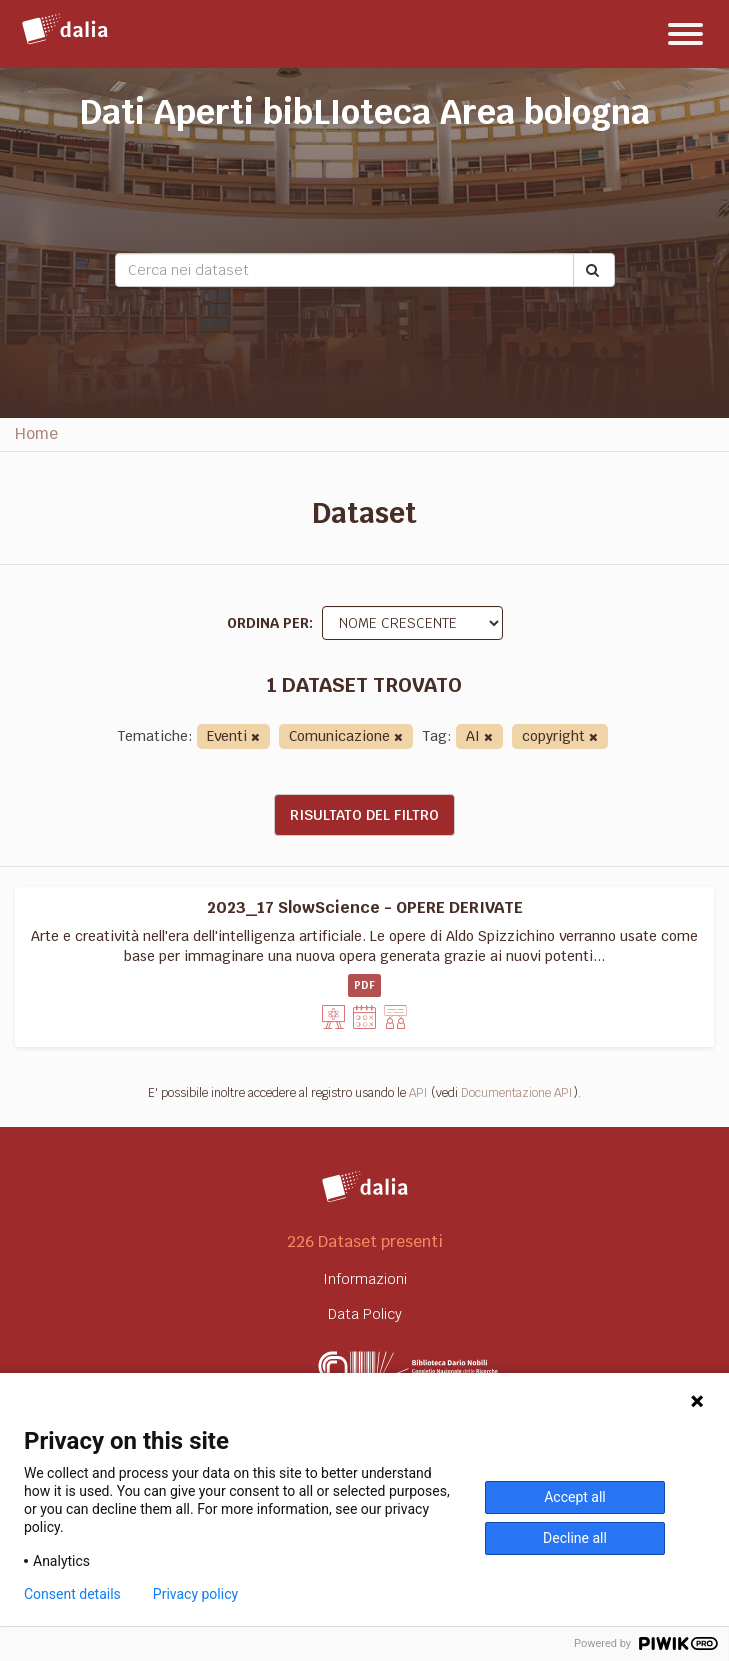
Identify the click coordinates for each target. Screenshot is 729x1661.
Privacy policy (195, 1594)
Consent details (72, 1594)
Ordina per (268, 623)
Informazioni (365, 1279)
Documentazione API (517, 1093)
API (418, 1093)
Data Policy (365, 1314)
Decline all (575, 1538)
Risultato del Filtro (364, 815)
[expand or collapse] (685, 34)
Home (36, 433)
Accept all (575, 1497)
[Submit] (594, 270)
